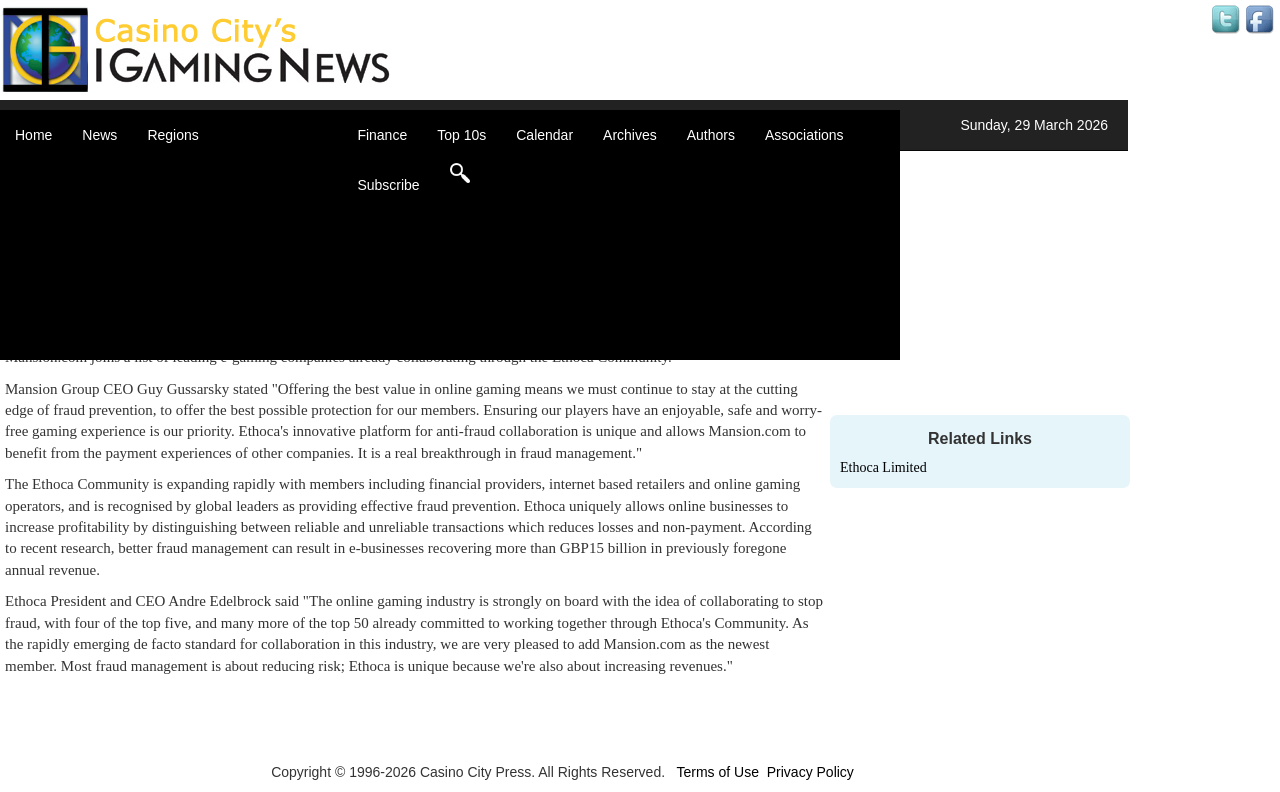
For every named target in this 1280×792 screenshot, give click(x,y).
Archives (630, 135)
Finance (382, 135)
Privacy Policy (810, 772)
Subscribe (388, 185)
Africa (190, 170)
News (99, 135)
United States (214, 330)
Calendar (544, 135)
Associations (804, 135)
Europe (194, 250)
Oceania (198, 290)
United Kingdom (222, 310)
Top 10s (461, 135)
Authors (711, 135)
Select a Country (224, 350)
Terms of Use (717, 772)
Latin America (214, 270)
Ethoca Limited (883, 467)
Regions (172, 135)
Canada (196, 210)
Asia (185, 190)
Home (33, 135)
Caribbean (204, 230)
